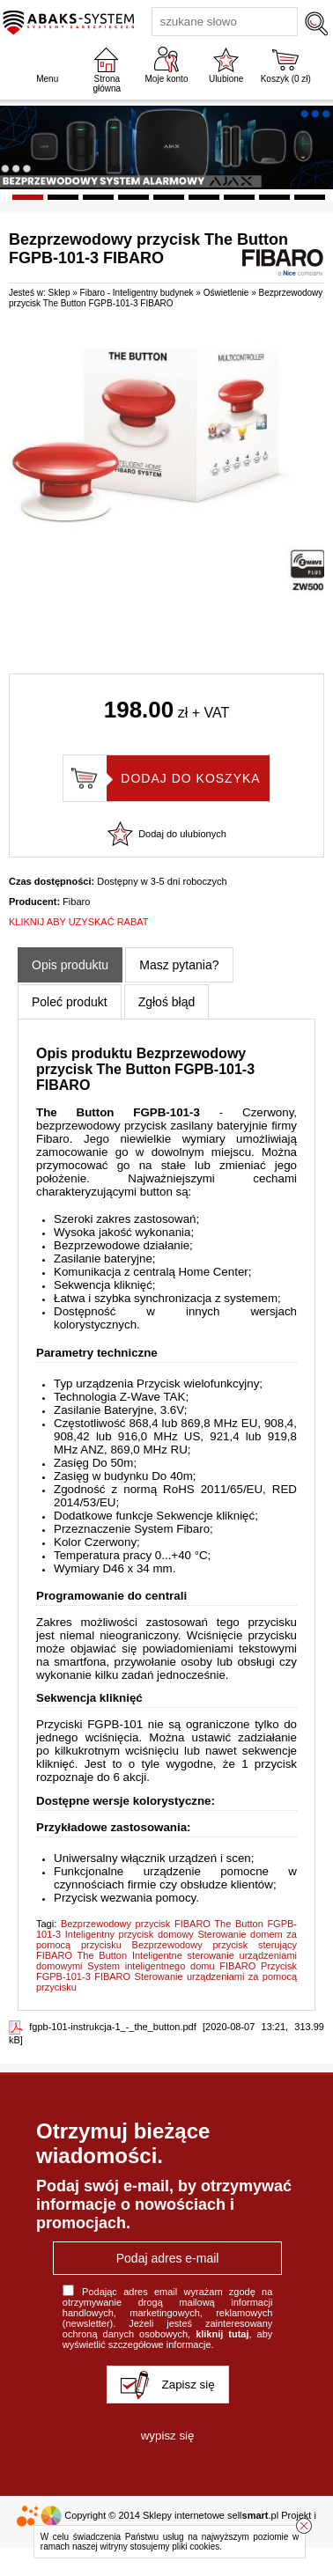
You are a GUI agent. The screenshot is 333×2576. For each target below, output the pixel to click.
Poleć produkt (69, 1002)
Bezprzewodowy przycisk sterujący (214, 1944)
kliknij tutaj (222, 2334)
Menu (47, 79)
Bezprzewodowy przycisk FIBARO (136, 1923)
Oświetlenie (226, 293)
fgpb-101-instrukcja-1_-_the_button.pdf (112, 2026)
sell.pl (252, 2515)
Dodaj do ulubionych (182, 833)
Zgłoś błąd (167, 1002)
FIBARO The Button (81, 1955)
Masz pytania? (178, 965)
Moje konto (167, 79)
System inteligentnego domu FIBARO (171, 1966)
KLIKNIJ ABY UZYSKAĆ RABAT (79, 921)
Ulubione (226, 79)
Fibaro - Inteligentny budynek (137, 293)
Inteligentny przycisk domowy (129, 1934)
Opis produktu (70, 965)
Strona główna (106, 83)
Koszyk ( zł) (286, 79)
